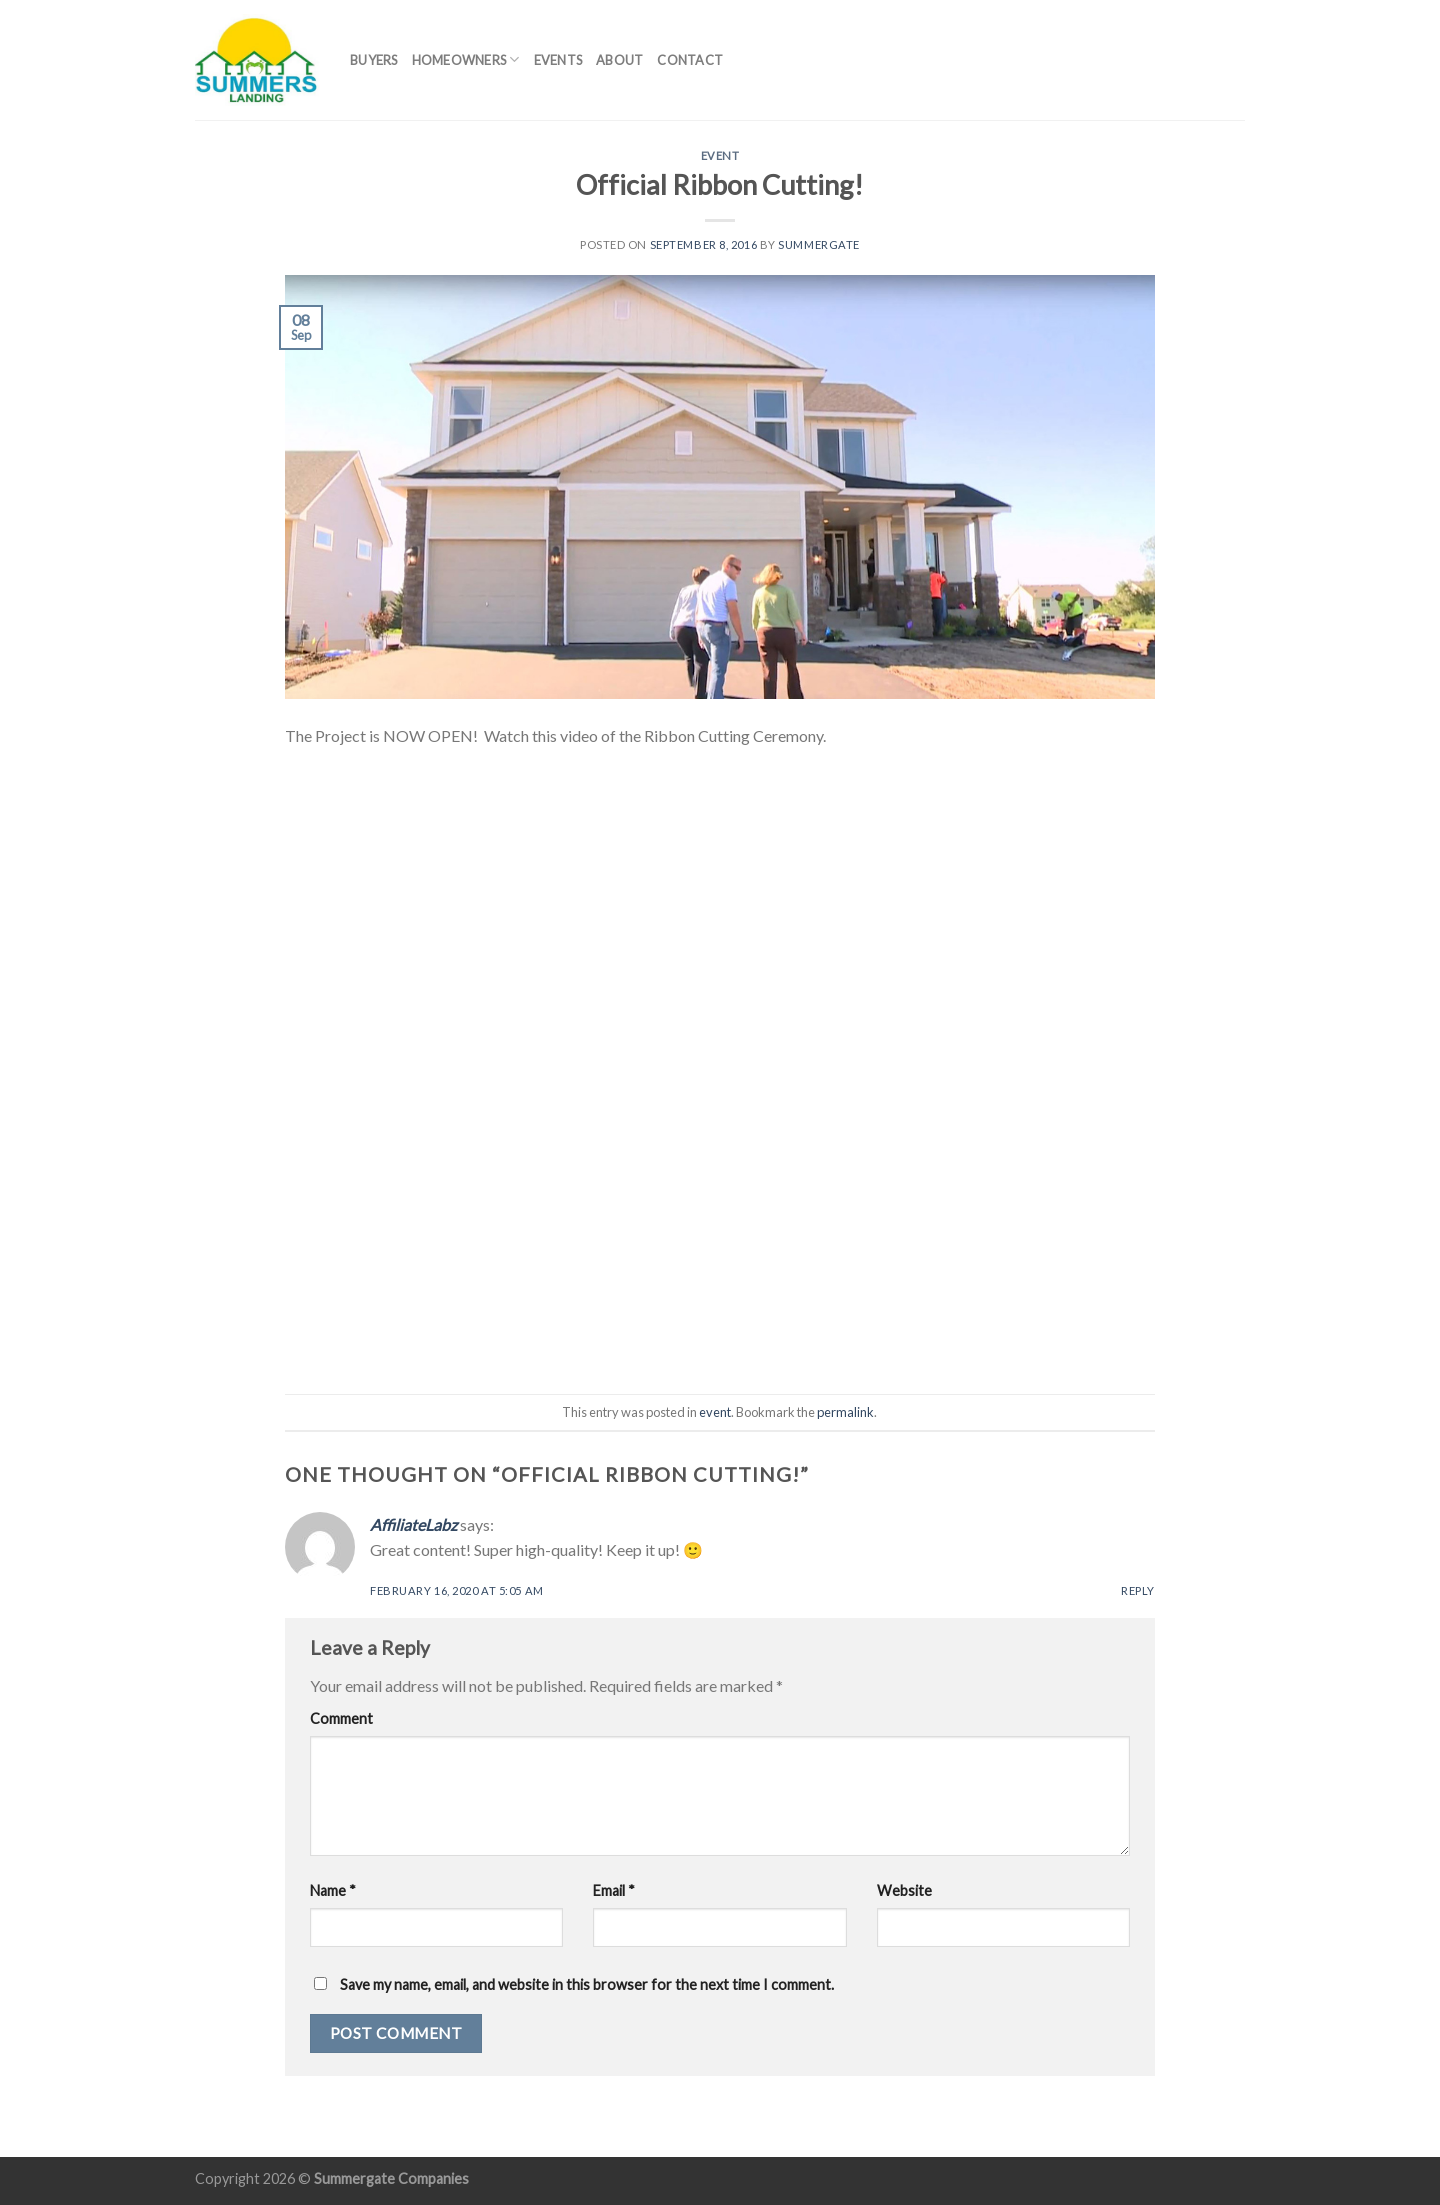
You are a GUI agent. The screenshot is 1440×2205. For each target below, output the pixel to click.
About (619, 60)
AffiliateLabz (413, 1524)
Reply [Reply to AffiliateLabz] (1138, 1590)
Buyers (374, 60)
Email (614, 1890)
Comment (341, 1718)
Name (333, 1890)
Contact (690, 60)
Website (904, 1890)
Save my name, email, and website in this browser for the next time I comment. (587, 1984)
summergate (819, 244)
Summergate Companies (391, 2178)
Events (558, 60)
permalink (845, 1412)
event (720, 155)
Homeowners (466, 59)
